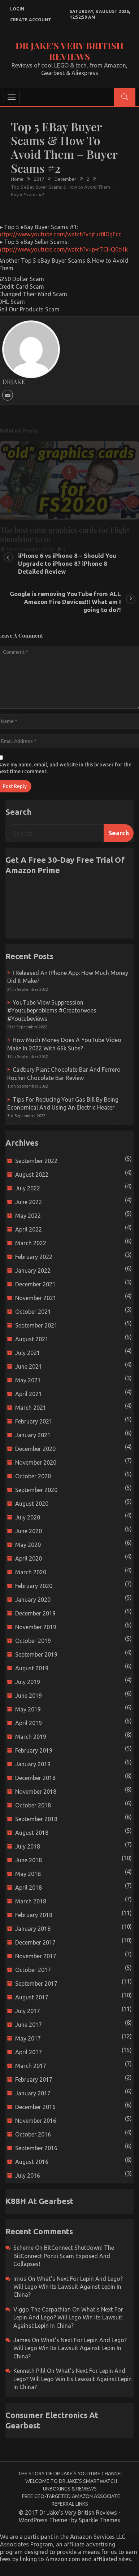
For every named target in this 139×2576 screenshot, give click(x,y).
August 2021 (31, 1339)
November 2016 (35, 2120)
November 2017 (35, 1956)
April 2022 (28, 1229)
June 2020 (28, 1531)
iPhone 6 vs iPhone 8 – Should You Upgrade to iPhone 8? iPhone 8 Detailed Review (67, 563)
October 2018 (33, 1805)
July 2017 (27, 2011)
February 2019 (33, 1750)
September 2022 (36, 1161)
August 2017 (31, 1997)
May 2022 (28, 1215)
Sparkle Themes (99, 2520)
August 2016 (31, 2162)
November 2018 (35, 1791)
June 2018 (28, 1860)
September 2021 (36, 1325)
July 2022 (27, 1188)
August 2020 (31, 1503)
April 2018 (28, 1887)
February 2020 (33, 1586)
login (17, 8)
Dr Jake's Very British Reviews (69, 50)
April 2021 (28, 1394)
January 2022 (33, 1270)
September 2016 (36, 2148)
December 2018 (35, 1778)
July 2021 (27, 1353)
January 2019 (33, 1764)
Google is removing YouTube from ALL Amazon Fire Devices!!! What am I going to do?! (65, 601)
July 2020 (27, 1517)
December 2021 (35, 1284)
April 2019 (28, 1723)
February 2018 (33, 1915)
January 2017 (33, 2093)
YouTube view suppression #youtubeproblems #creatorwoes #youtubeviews (51, 1010)
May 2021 (28, 1380)
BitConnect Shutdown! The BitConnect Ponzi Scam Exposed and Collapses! (63, 2255)
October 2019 (33, 1640)
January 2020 (33, 1599)
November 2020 (35, 1462)
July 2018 (27, 1846)
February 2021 (33, 1421)
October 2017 (33, 1970)
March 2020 (30, 1572)
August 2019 (31, 1668)
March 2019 (30, 1736)
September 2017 (36, 1983)
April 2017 (28, 2052)
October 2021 (33, 1311)
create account (30, 19)
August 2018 (31, 1832)
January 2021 (33, 1435)
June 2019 (28, 1695)
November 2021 (35, 1298)
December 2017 (35, 1942)
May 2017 (28, 2038)
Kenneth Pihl (29, 2370)
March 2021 (30, 1407)
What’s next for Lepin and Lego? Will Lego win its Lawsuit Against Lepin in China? (68, 2286)
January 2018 (33, 1928)
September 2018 (36, 1819)
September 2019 (36, 1654)
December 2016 (35, 2107)
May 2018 (28, 1874)
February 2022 (33, 1257)
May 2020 (28, 1544)
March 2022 (30, 1243)
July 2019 (27, 1682)
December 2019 (35, 1613)
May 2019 (28, 1709)
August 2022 (31, 1174)
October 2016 (33, 2134)
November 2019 (35, 1627)
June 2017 (28, 2024)
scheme (23, 2247)
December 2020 (35, 1449)
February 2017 (33, 2079)
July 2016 (27, 2175)
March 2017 (30, 2066)
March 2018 (30, 1901)
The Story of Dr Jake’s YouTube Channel (70, 2473)
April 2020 (28, 1558)
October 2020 (33, 1476)
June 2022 (28, 1202)
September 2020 (36, 1490)
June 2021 (28, 1366)
